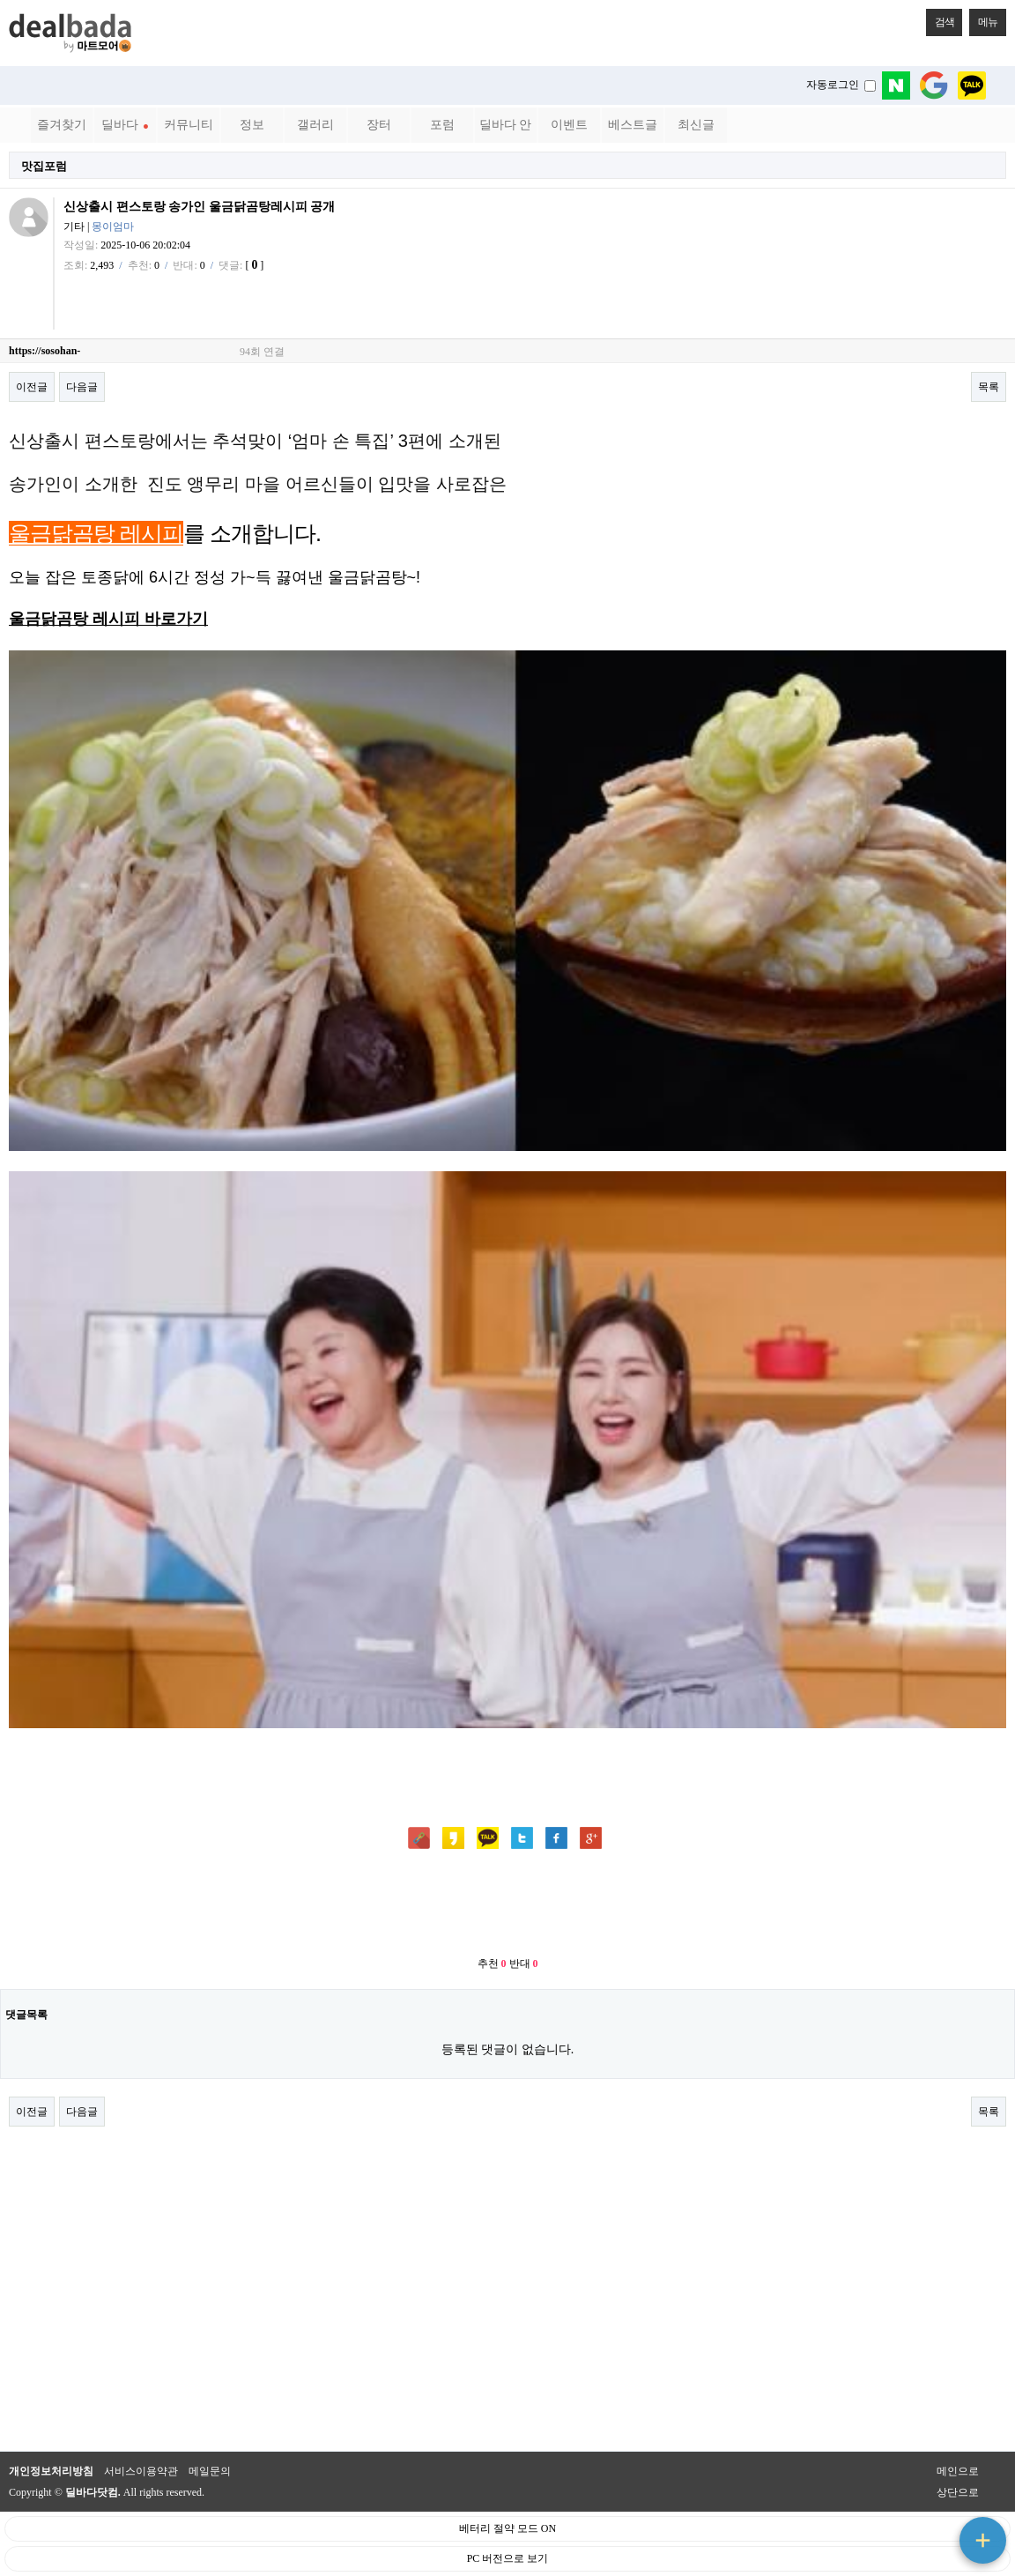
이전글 (32, 387)
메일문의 (210, 2471)
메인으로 (958, 2471)
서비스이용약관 (141, 2471)
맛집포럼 (44, 166)
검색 (940, 18)
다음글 (82, 387)
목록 (988, 387)
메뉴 (983, 18)
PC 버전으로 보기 (508, 2558)
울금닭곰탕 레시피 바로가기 (108, 618)
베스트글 (632, 124)
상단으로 (958, 2492)
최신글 (696, 124)
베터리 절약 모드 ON (507, 2528)
